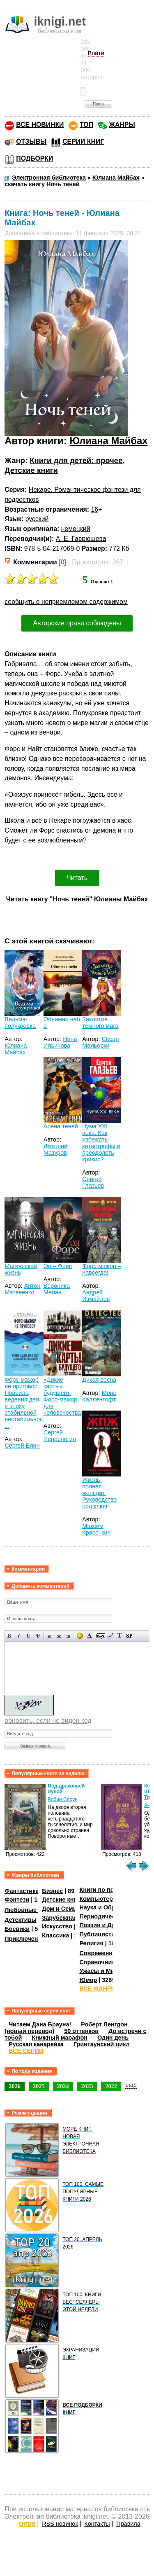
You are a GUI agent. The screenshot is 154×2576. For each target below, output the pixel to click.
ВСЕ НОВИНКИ (40, 124)
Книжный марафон (59, 2037)
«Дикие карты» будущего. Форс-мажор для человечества (62, 1396)
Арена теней (61, 1126)
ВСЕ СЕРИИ (26, 2050)
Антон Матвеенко (22, 1289)
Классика (55, 1935)
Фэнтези (17, 1899)
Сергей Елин (22, 1445)
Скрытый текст (101, 1636)
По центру (59, 1636)
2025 (39, 2086)
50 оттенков (81, 2031)
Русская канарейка (36, 2044)
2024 (63, 2086)
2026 (15, 2086)
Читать (77, 877)
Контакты (97, 2523)
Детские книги (31, 470)
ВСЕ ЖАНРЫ (98, 1988)
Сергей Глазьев (93, 1182)
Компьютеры (98, 1898)
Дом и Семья (61, 1908)
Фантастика (22, 1891)
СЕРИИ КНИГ (83, 141)
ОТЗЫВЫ (31, 141)
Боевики (17, 1929)
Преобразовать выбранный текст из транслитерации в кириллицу (119, 1636)
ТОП (86, 124)
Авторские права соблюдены (77, 623)
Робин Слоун (63, 1799)
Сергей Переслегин (60, 1435)
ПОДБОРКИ (34, 158)
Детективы (21, 1919)
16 (95, 509)
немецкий (75, 528)
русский (37, 518)
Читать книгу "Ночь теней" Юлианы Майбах (77, 899)
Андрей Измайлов (96, 1295)
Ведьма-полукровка (20, 1022)
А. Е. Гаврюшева (81, 538)
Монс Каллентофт (99, 1396)
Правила (128, 2523)
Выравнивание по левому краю (49, 1636)
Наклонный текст (19, 1636)
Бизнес (52, 1891)
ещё (131, 2085)
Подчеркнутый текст (28, 1636)
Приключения (25, 1938)
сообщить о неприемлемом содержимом (66, 601)
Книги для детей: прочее (76, 460)
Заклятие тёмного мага (100, 1022)
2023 (87, 2086)
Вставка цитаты (110, 1636)
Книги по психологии (110, 1889)
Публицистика (100, 1934)
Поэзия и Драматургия (112, 1925)
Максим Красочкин (96, 1529)
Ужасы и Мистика (104, 1971)
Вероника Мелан (57, 1289)
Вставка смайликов (80, 1636)
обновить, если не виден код (48, 1720)
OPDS (27, 2523)
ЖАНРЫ (122, 124)
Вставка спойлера (129, 1636)
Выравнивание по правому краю (68, 1636)
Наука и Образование (110, 1907)
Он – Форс (58, 1266)
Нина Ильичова (60, 1042)
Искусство (57, 1926)
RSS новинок (60, 2523)
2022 (111, 2086)
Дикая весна (99, 1379)
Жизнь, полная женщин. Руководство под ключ (99, 1492)
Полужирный (9, 1636)
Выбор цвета (89, 1636)
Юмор (88, 1980)
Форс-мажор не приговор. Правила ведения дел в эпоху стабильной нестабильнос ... (24, 1402)
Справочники (98, 1962)
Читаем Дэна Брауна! (40, 2024)
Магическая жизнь (21, 1269)
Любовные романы (33, 1910)
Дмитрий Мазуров (55, 1149)
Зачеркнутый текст (38, 1636)
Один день (113, 2037)
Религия (91, 1943)
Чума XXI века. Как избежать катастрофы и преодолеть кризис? (101, 1143)
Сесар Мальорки (100, 1042)
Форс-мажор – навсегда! (101, 1269)
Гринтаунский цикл (102, 2044)
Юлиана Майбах (108, 440)
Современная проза (108, 1953)
